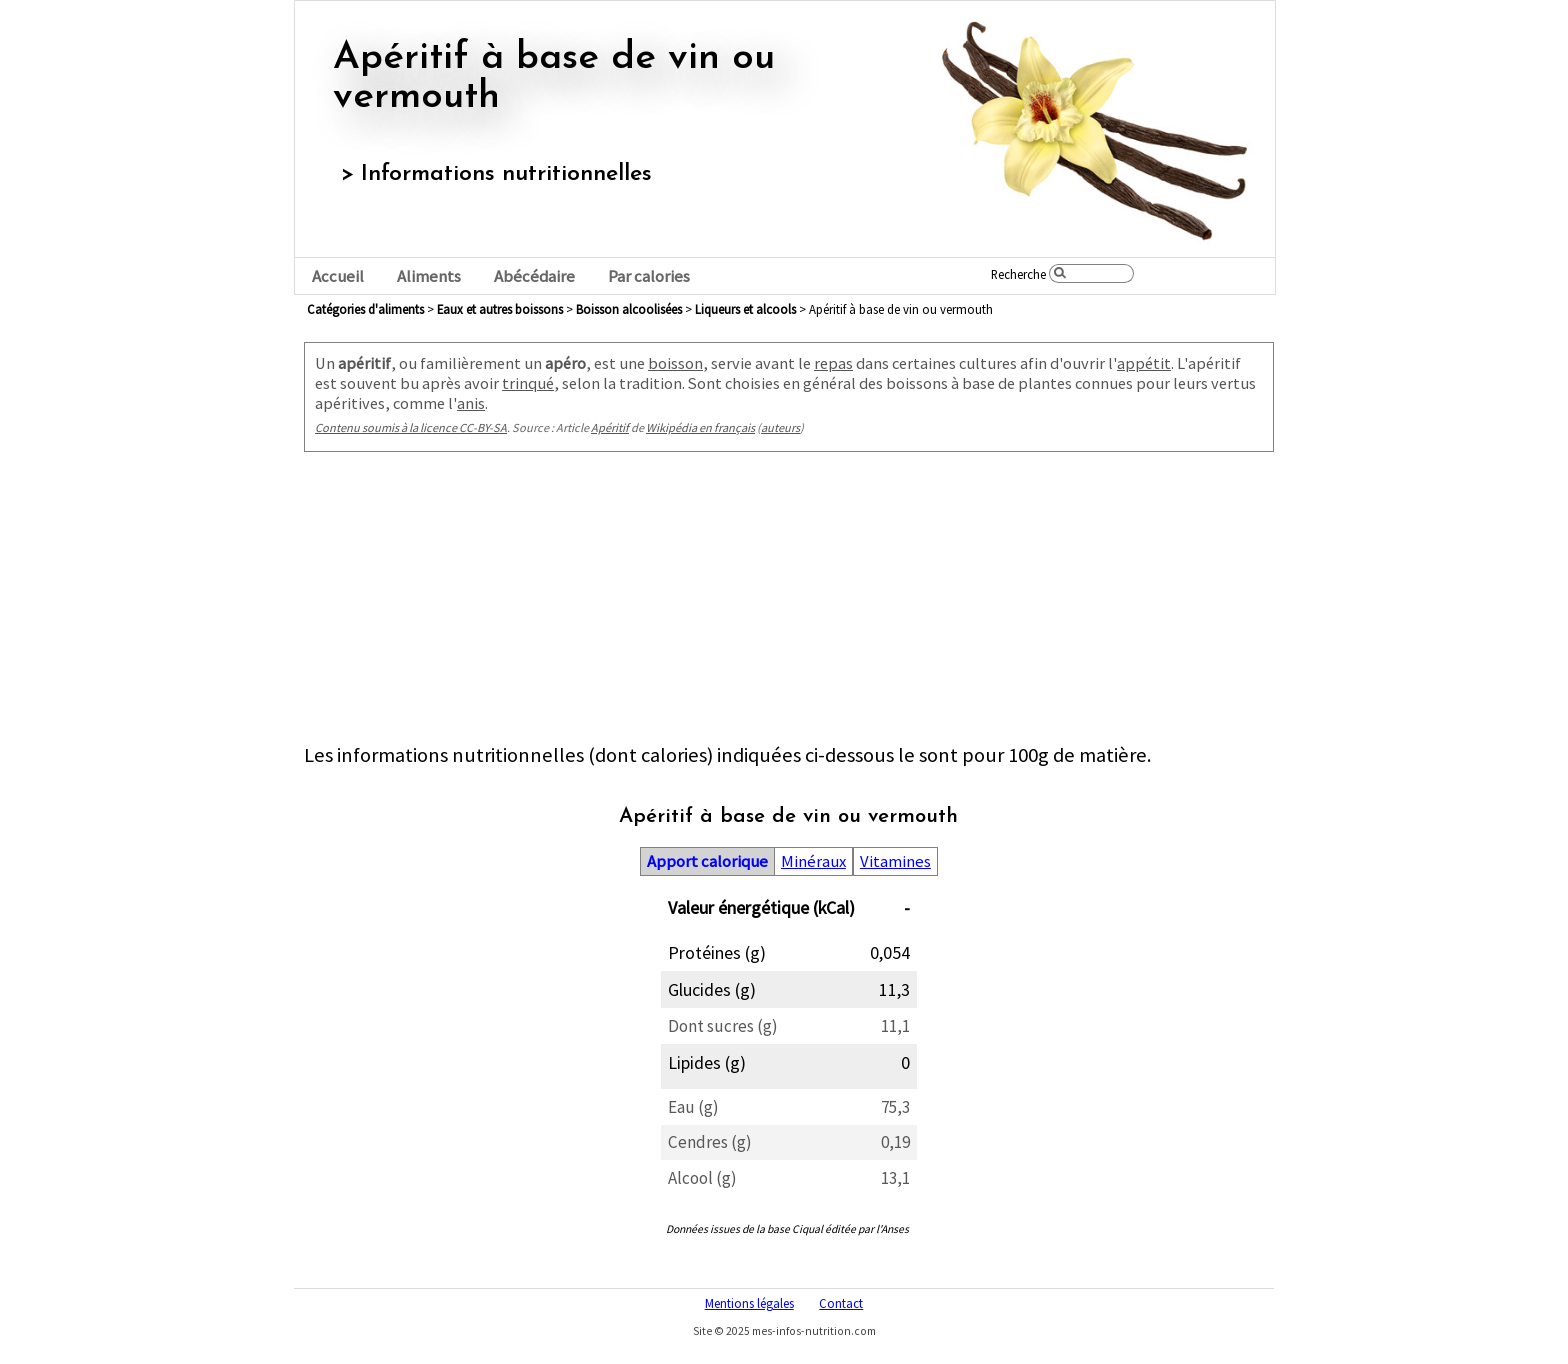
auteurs (780, 427)
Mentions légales (749, 1303)
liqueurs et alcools (745, 309)
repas (833, 363)
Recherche (1018, 274)
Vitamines (895, 861)
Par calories (649, 276)
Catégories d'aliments (365, 309)
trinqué (528, 383)
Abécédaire (534, 276)
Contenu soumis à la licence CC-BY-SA (411, 427)
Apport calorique (707, 861)
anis (471, 403)
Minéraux (813, 861)
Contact (841, 1303)
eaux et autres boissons (500, 309)
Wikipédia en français (700, 427)
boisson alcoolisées (629, 309)
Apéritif (610, 427)
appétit (1144, 363)
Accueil (338, 276)
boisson (675, 363)
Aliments (429, 276)
